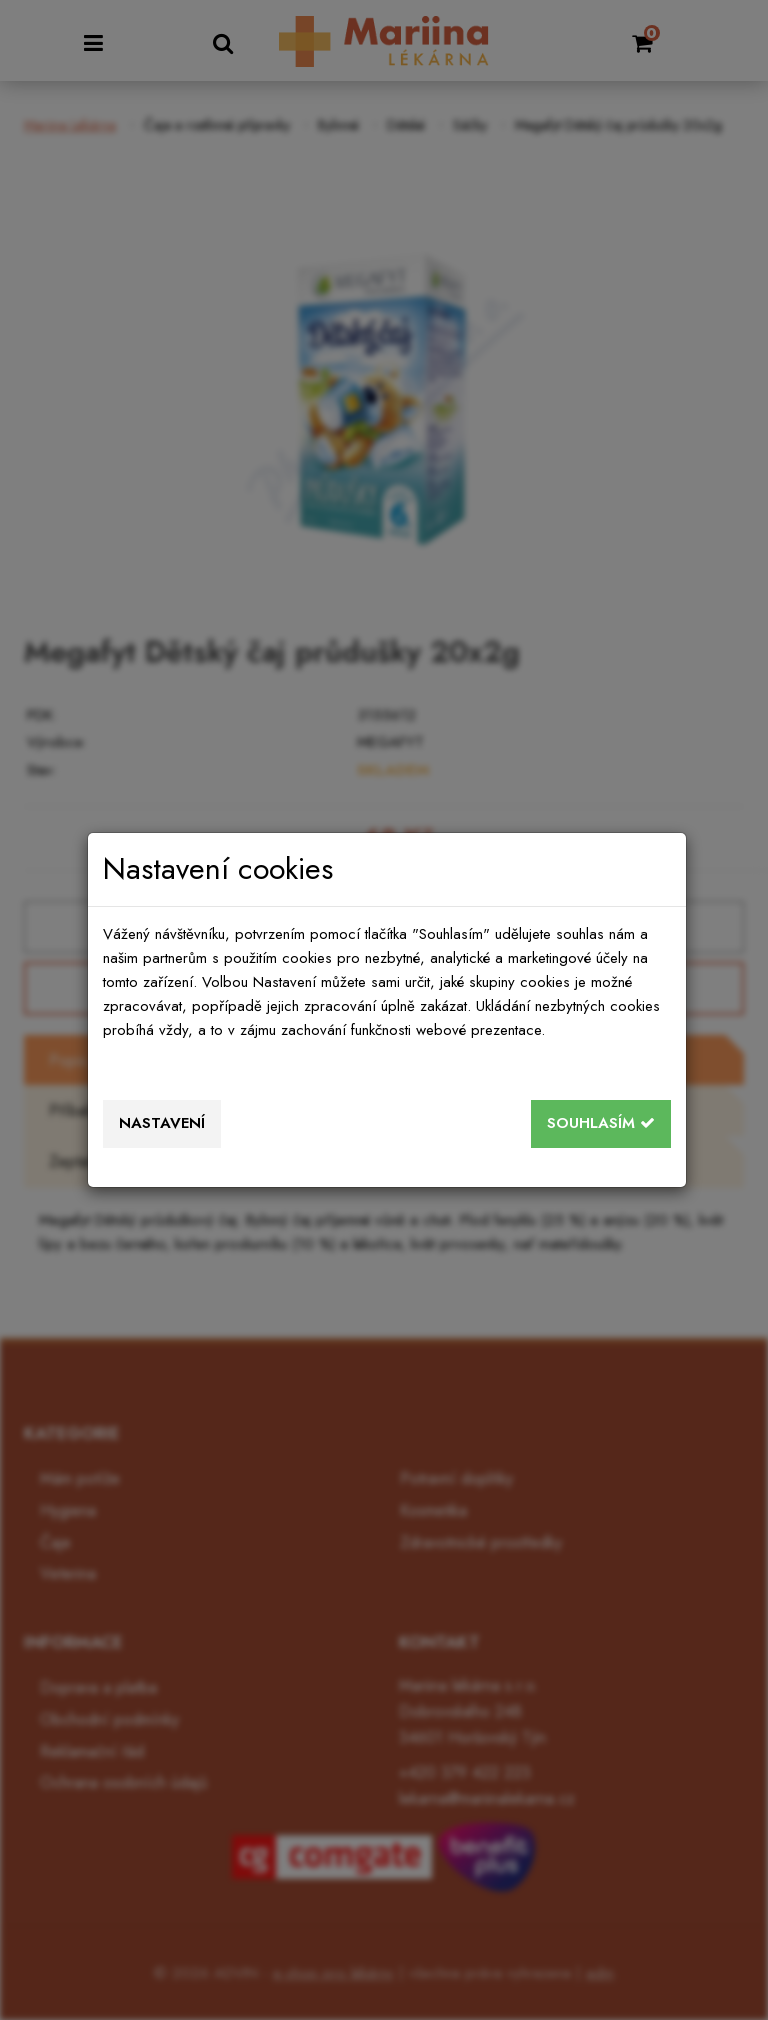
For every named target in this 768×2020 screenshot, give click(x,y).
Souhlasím (601, 1123)
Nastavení (162, 1123)
